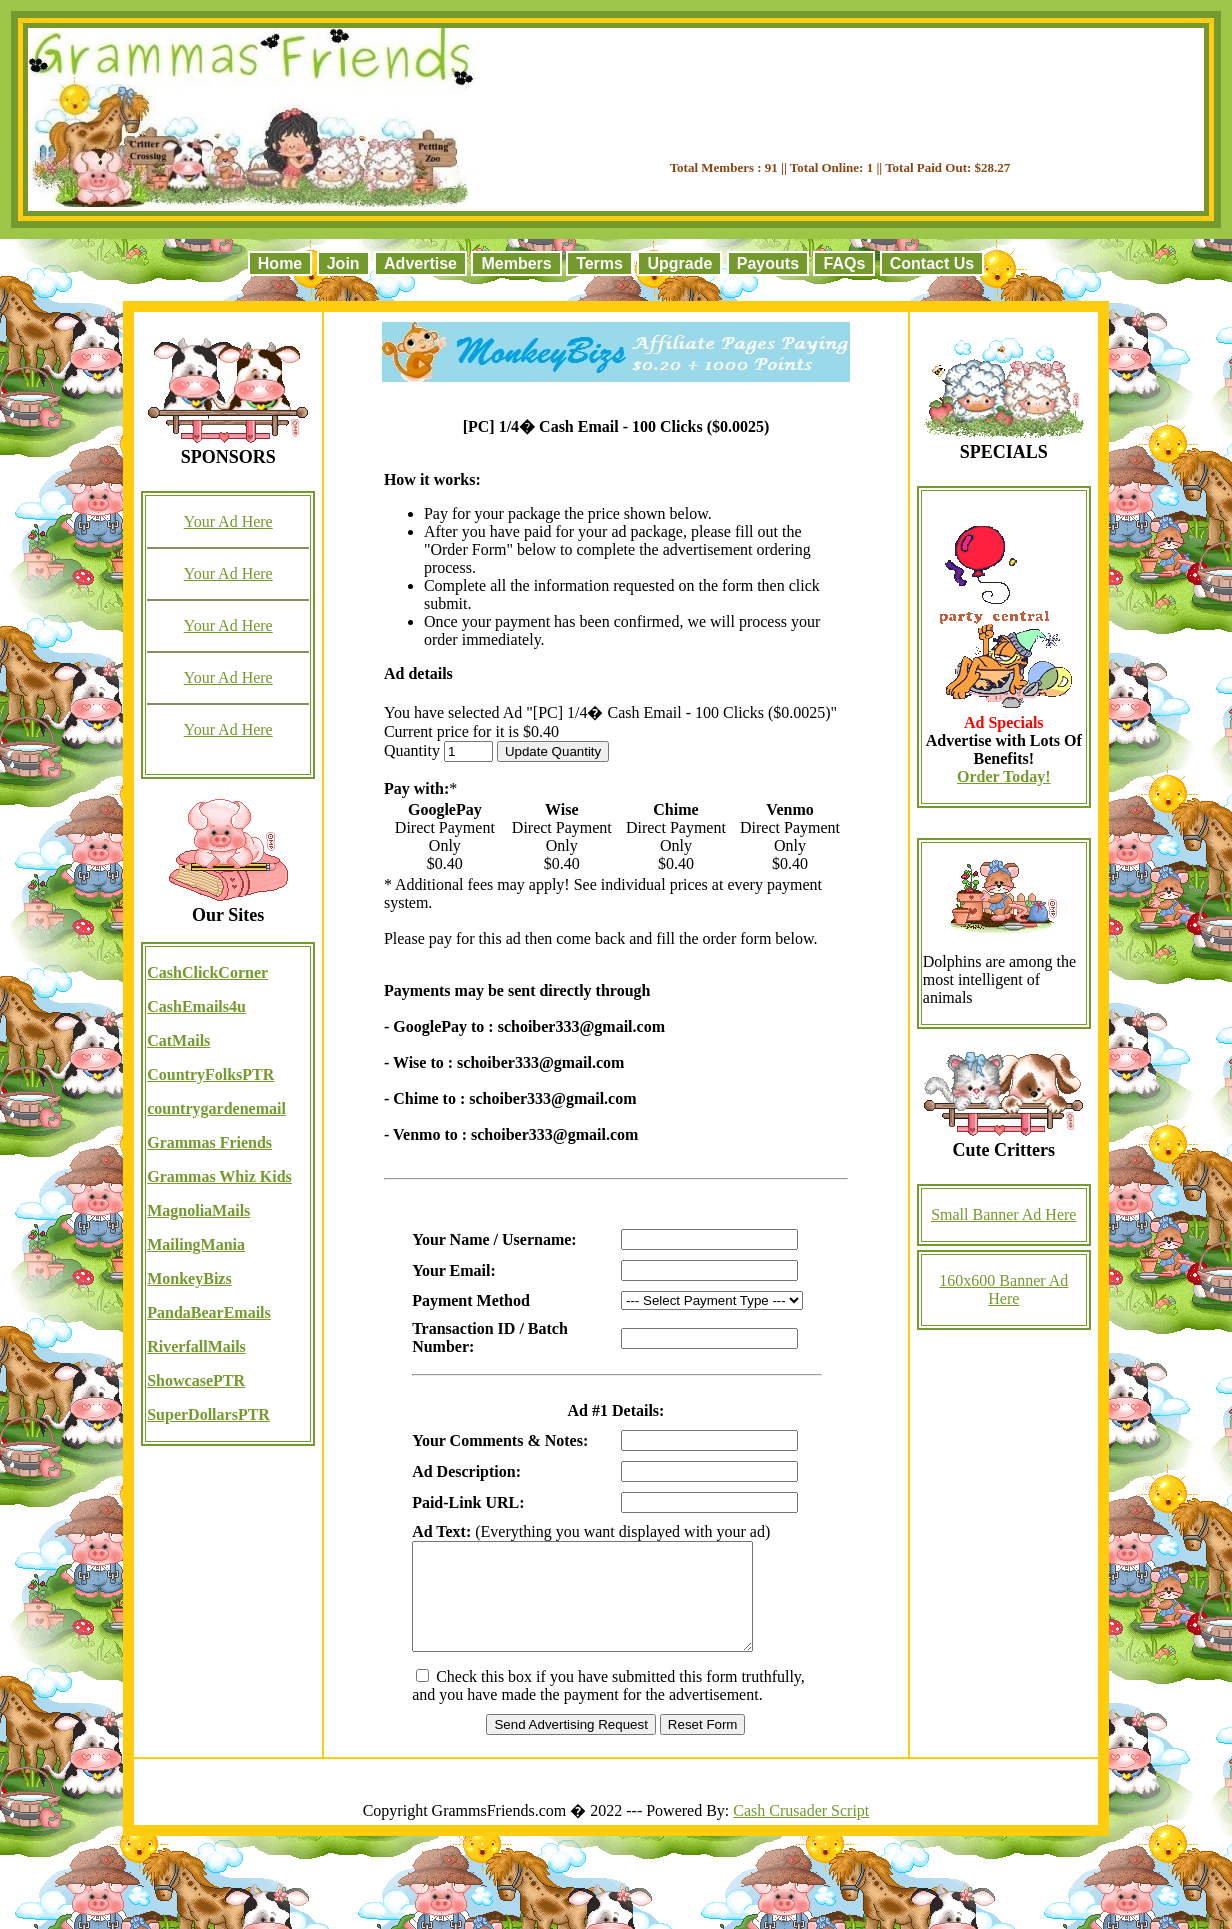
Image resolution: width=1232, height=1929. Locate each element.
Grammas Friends (209, 1142)
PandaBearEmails (209, 1312)
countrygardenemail (216, 1108)
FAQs (844, 263)
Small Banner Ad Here (1003, 1214)
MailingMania (196, 1244)
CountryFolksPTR (210, 1074)
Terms (599, 263)
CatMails (178, 1040)
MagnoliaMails (198, 1210)
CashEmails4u (196, 1006)
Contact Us (932, 263)
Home (280, 263)
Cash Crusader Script (801, 1831)
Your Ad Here (228, 521)
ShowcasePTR (196, 1380)
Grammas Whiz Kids (219, 1176)
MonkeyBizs (189, 1278)
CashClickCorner (207, 972)
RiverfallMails (196, 1346)
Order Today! (1004, 776)
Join (343, 263)
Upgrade (679, 263)
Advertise (420, 263)
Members (516, 263)
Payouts (768, 263)
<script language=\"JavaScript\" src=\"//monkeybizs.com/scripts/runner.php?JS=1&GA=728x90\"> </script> (840, 109)
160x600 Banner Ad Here (1003, 1289)
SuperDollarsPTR (208, 1414)
